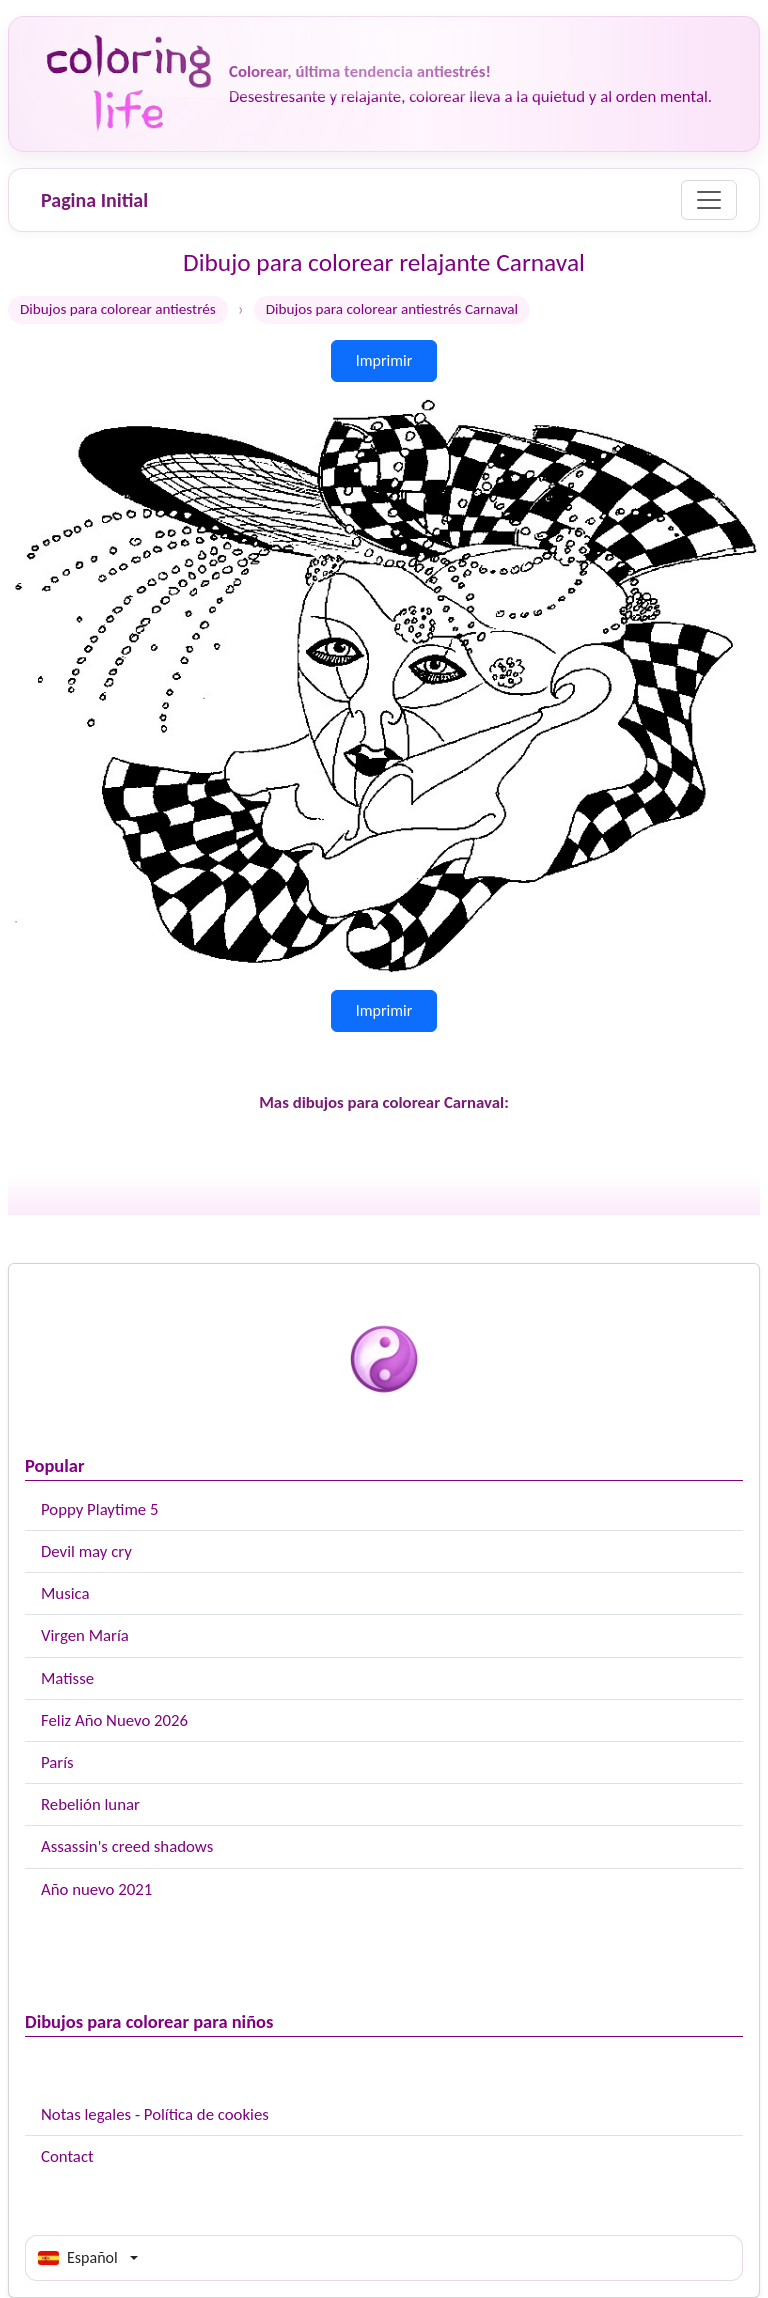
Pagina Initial (94, 200)
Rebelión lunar (90, 1804)
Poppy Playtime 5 (99, 1509)
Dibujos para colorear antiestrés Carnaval (392, 309)
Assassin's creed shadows (127, 1846)
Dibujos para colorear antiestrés (118, 309)
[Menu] (709, 200)
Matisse (67, 1678)
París (57, 1762)
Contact (67, 2156)
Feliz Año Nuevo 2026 (114, 1720)
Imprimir (384, 360)
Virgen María (85, 1635)
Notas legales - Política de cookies (155, 2114)
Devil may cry (86, 1551)
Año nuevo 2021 (96, 1889)
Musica (65, 1593)
